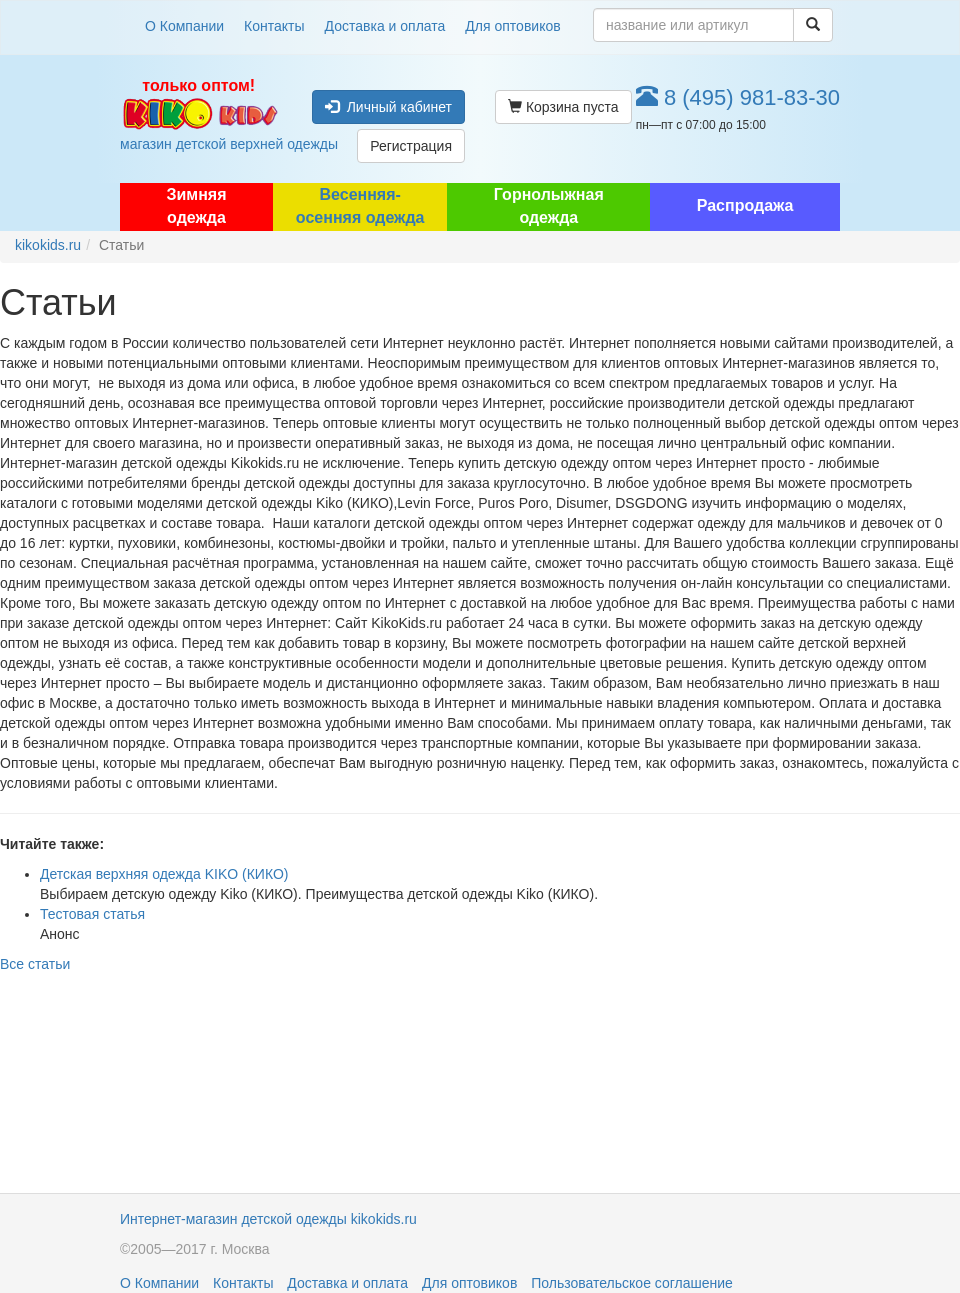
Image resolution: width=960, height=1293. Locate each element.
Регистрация (411, 146)
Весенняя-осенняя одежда (360, 206)
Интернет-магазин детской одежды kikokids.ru (268, 1219)
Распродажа (745, 205)
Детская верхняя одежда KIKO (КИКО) (164, 874)
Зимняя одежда (196, 206)
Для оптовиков (512, 26)
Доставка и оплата (385, 26)
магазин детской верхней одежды (199, 114)
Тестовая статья (92, 914)
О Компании (184, 26)
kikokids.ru (48, 245)
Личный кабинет (388, 107)
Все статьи (35, 964)
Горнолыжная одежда (549, 206)
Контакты (274, 26)
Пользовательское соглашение (632, 1283)
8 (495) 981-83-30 (738, 97)
